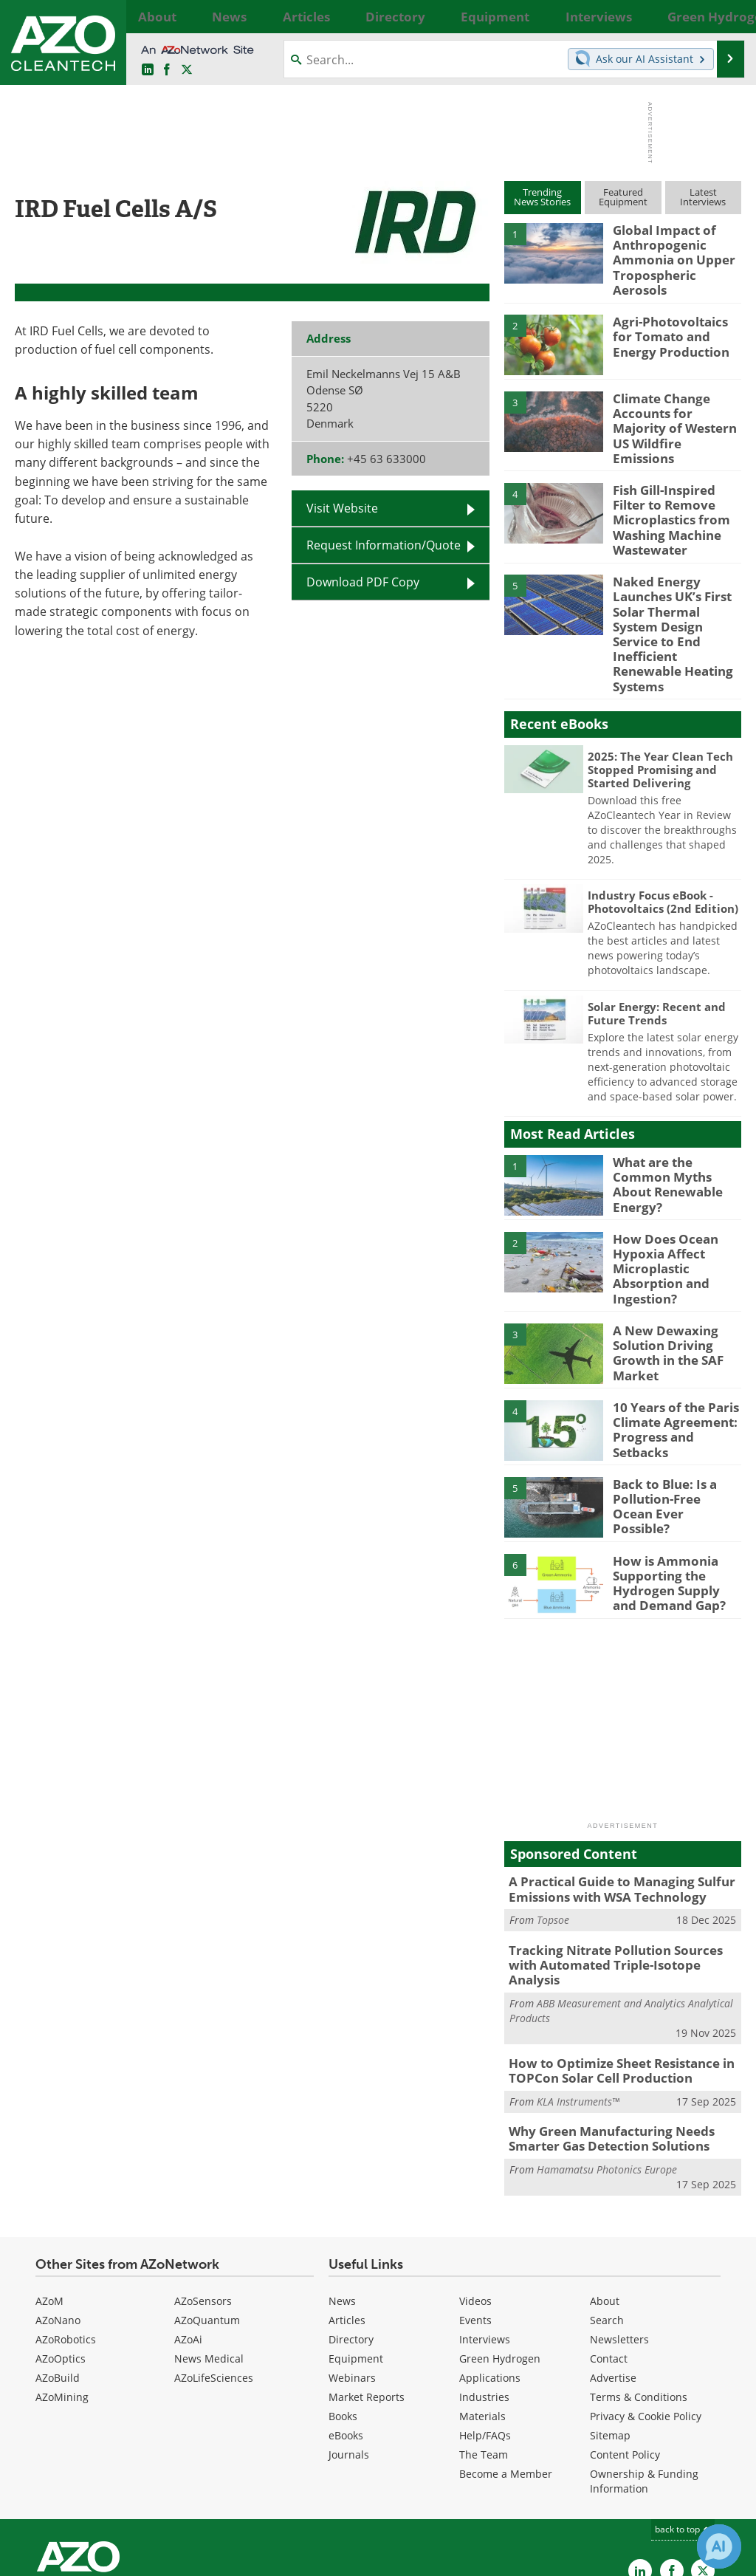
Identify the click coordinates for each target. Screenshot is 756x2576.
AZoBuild (57, 2264)
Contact (609, 2245)
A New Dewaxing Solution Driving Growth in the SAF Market (663, 1264)
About (604, 2187)
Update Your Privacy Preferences (126, 2557)
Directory (351, 2226)
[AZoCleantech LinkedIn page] (148, 70)
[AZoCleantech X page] (703, 2456)
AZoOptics (60, 2245)
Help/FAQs (485, 2322)
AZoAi (188, 2226)
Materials (482, 2302)
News (342, 2187)
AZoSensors (203, 2187)
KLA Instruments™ (578, 1990)
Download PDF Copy (362, 581)
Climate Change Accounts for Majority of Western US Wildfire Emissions (676, 403)
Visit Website (342, 507)
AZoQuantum (207, 2206)
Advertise (613, 2264)
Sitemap (610, 2322)
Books (343, 2302)
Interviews (484, 2226)
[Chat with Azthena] (719, 2546)
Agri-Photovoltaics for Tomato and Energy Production (673, 319)
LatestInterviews (703, 196)
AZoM (49, 2187)
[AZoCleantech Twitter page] (187, 70)
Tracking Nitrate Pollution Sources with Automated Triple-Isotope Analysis (619, 1867)
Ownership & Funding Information (644, 2367)
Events (475, 2206)
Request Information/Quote (383, 544)
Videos (475, 2187)
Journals (349, 2341)
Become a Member (505, 2360)
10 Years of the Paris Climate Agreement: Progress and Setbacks (674, 1334)
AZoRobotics (65, 2226)
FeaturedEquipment (623, 196)
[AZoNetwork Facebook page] (167, 70)
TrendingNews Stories (542, 196)
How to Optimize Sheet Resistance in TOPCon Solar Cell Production (611, 1962)
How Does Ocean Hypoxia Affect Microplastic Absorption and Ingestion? (659, 1188)
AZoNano (57, 2206)
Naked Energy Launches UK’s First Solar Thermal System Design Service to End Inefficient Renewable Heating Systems (674, 576)
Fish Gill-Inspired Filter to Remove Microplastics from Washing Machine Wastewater (676, 486)
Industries (484, 2283)
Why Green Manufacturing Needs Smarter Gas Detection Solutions (602, 2026)
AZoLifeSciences (213, 2264)
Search (607, 2206)
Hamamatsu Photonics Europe (607, 2056)
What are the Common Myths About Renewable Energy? (676, 1097)
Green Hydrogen (499, 2245)
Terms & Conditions (638, 2283)
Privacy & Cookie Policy (645, 2302)
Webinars (352, 2264)
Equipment (356, 2245)
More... (727, 16)
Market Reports (367, 2283)
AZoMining (62, 2283)
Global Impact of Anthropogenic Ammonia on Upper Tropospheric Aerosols (674, 249)
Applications (489, 2264)
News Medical (209, 2245)
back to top (683, 2415)
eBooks (346, 2322)
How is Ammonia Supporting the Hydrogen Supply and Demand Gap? (672, 1494)
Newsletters (619, 2226)
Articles (347, 2206)
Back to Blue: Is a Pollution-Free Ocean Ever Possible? (671, 1410)
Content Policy (625, 2341)
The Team (483, 2341)
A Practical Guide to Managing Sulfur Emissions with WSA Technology (611, 1802)
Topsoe (553, 1830)
